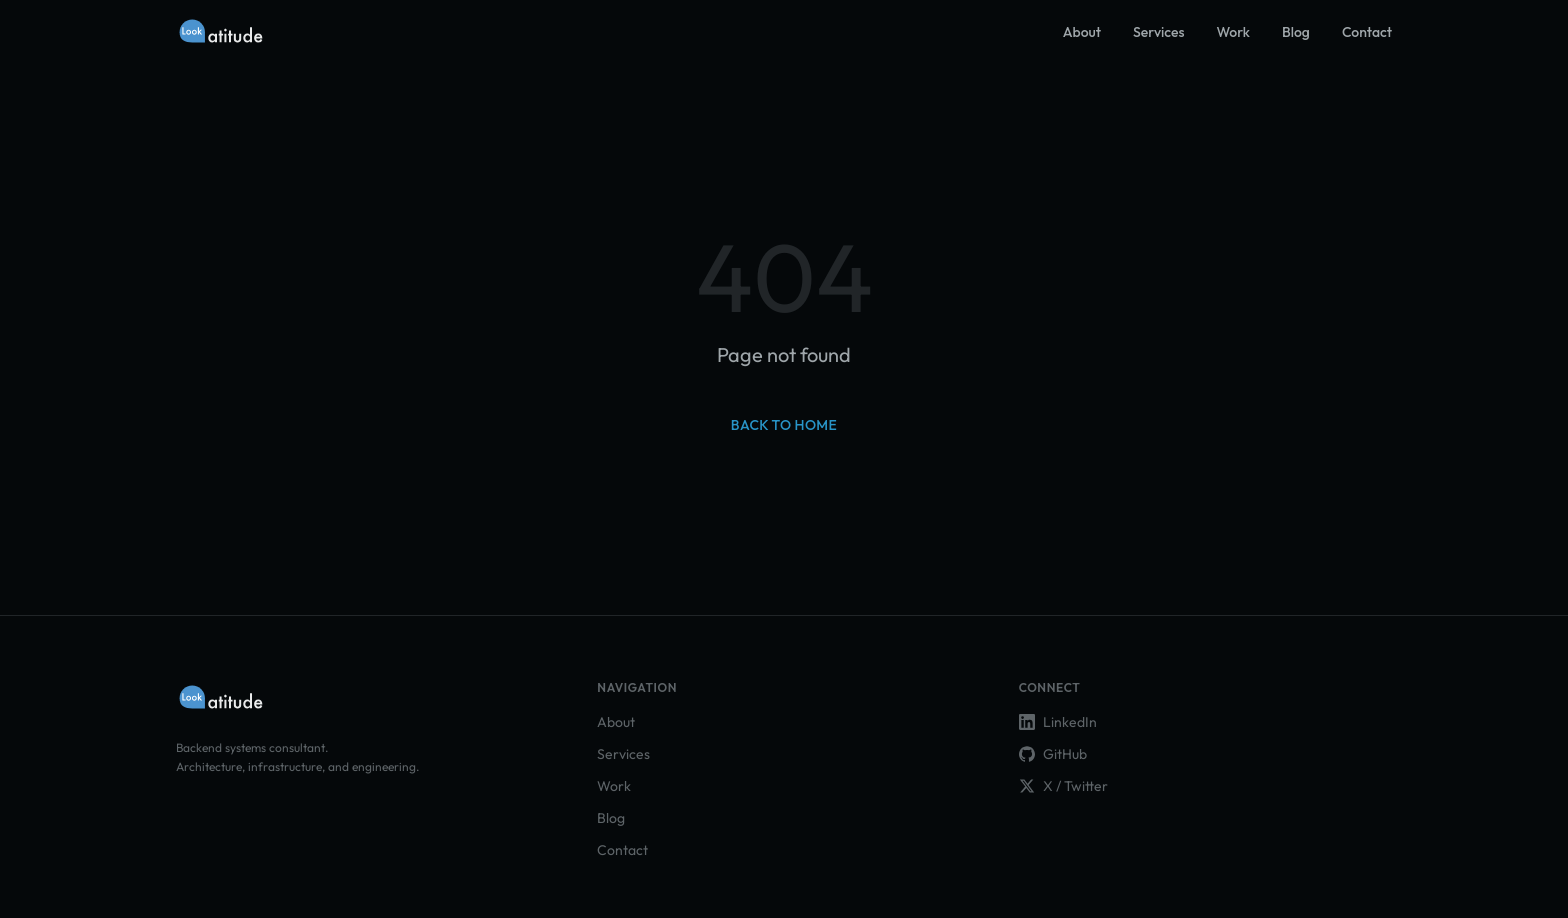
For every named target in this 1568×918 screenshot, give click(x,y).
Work (1234, 32)
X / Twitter (1063, 786)
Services (1158, 32)
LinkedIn (1058, 722)
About (1082, 32)
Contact (1367, 32)
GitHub (1053, 754)
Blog (1296, 32)
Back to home (784, 425)
